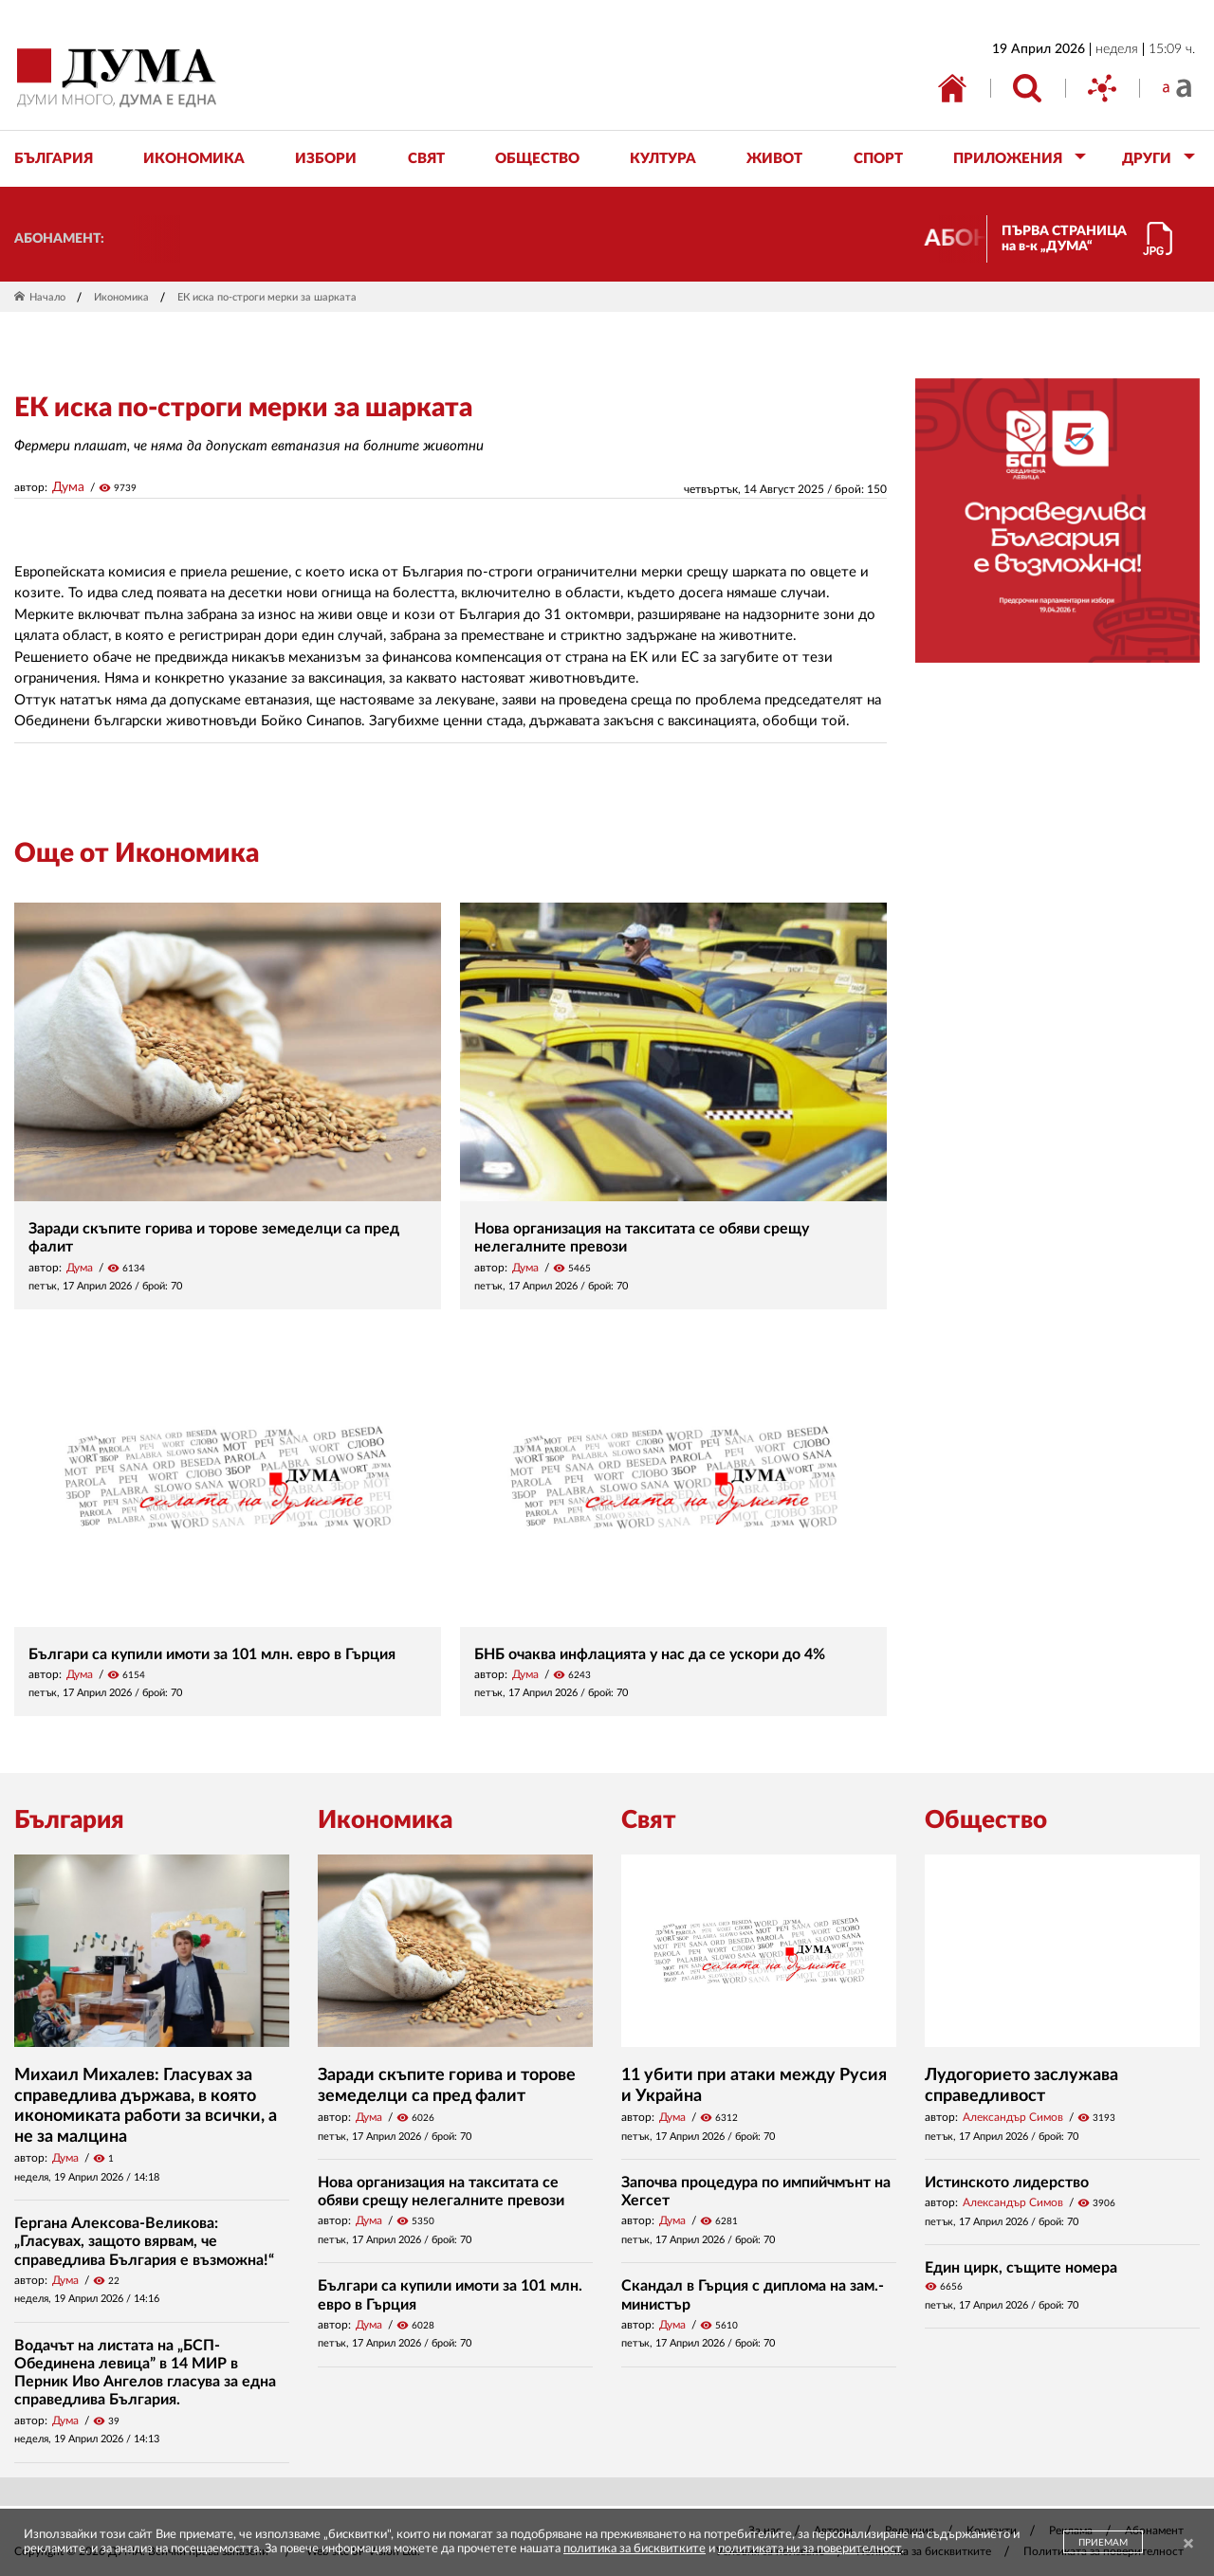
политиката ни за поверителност (809, 2549)
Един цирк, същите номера (1021, 2267)
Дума (68, 487)
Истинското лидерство (1007, 2182)
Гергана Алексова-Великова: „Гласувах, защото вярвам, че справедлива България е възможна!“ (144, 2241)
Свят (648, 1820)
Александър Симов (1013, 2117)
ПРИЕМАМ (1103, 2543)
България (69, 1820)
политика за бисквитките (634, 2549)
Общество (986, 1820)
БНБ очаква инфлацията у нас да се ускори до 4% (649, 1654)
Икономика (121, 297)
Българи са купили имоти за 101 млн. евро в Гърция (211, 1654)
